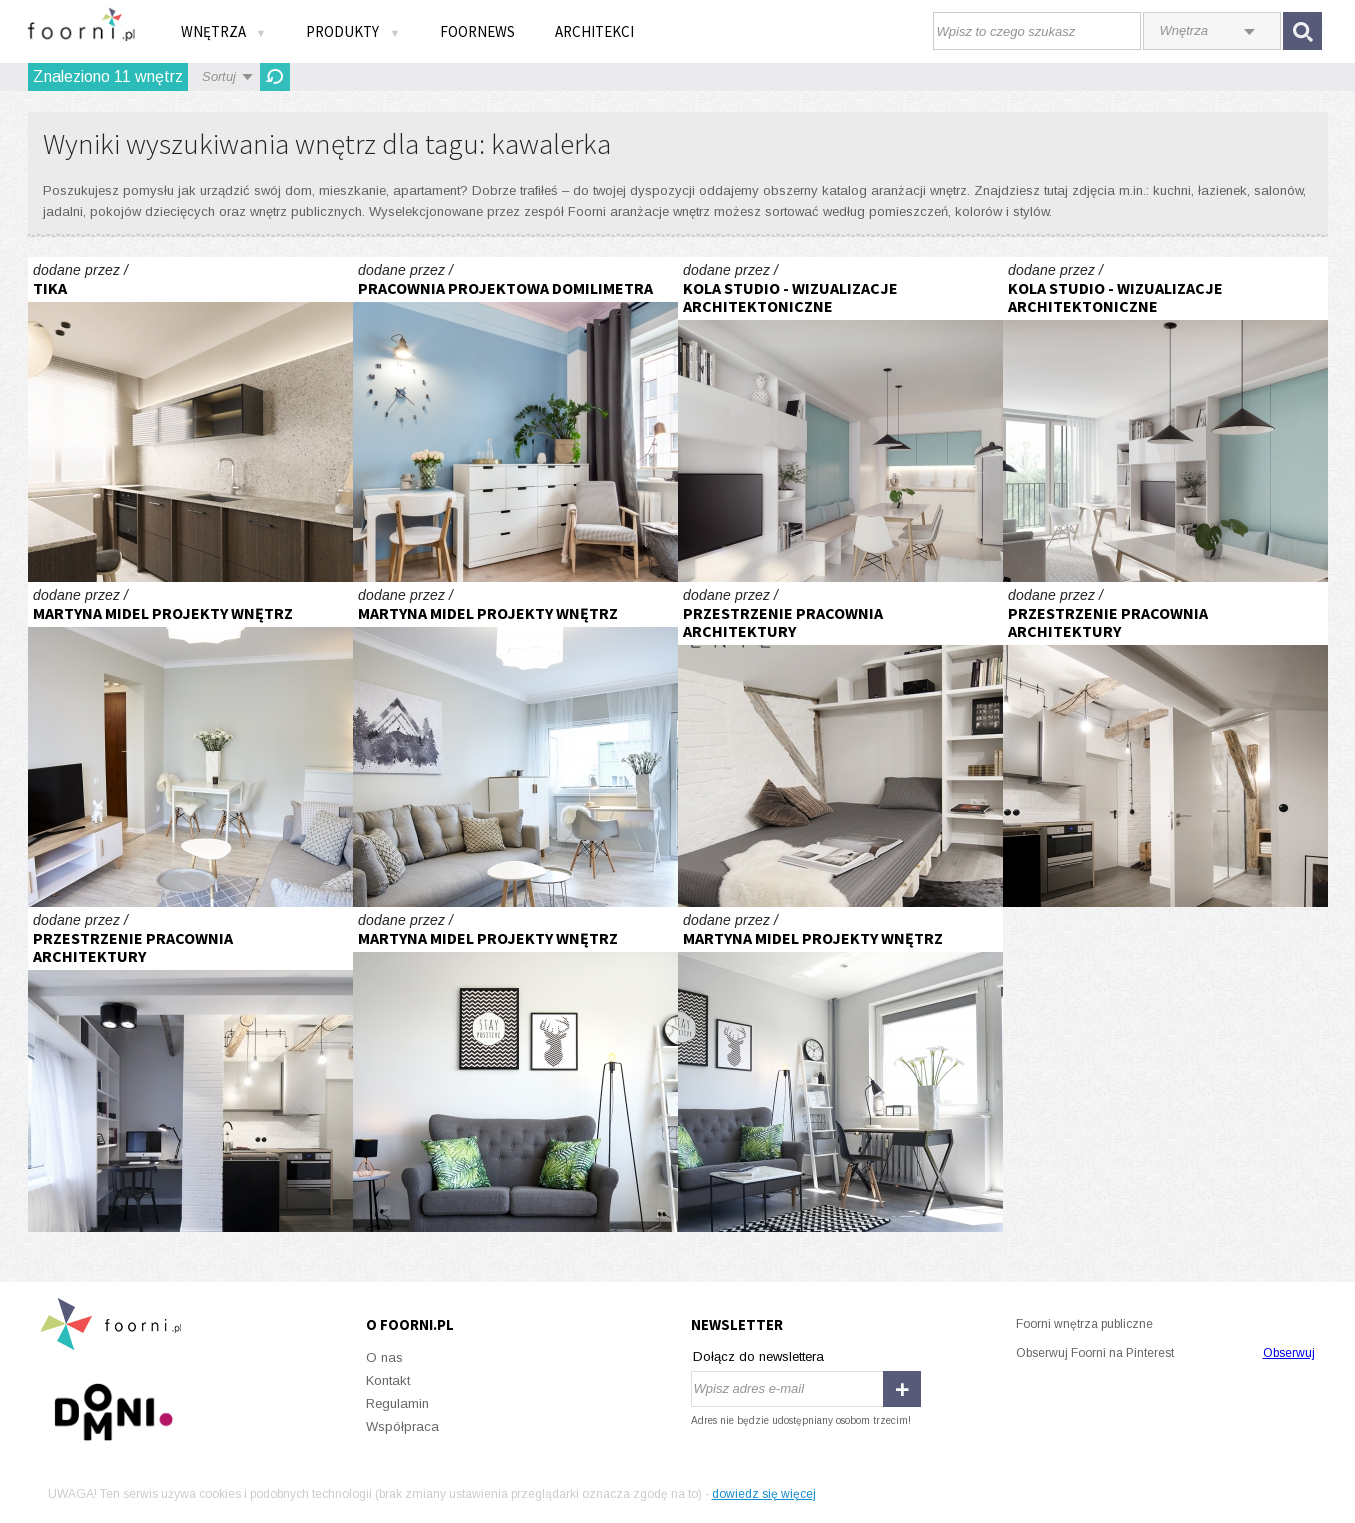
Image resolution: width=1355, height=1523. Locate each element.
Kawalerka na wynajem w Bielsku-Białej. (190, 419)
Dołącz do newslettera (758, 1356)
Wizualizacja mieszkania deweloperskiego (840, 419)
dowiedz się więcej (764, 1494)
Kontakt (388, 1380)
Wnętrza (224, 31)
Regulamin (397, 1403)
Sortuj (219, 76)
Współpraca (402, 1426)
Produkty (353, 31)
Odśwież (275, 77)
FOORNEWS (477, 31)
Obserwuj (1289, 1353)
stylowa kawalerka (515, 1069)
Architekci (594, 31)
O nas (384, 1357)
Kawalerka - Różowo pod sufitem (515, 419)
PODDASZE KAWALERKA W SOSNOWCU (840, 744)
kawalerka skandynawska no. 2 (190, 744)
